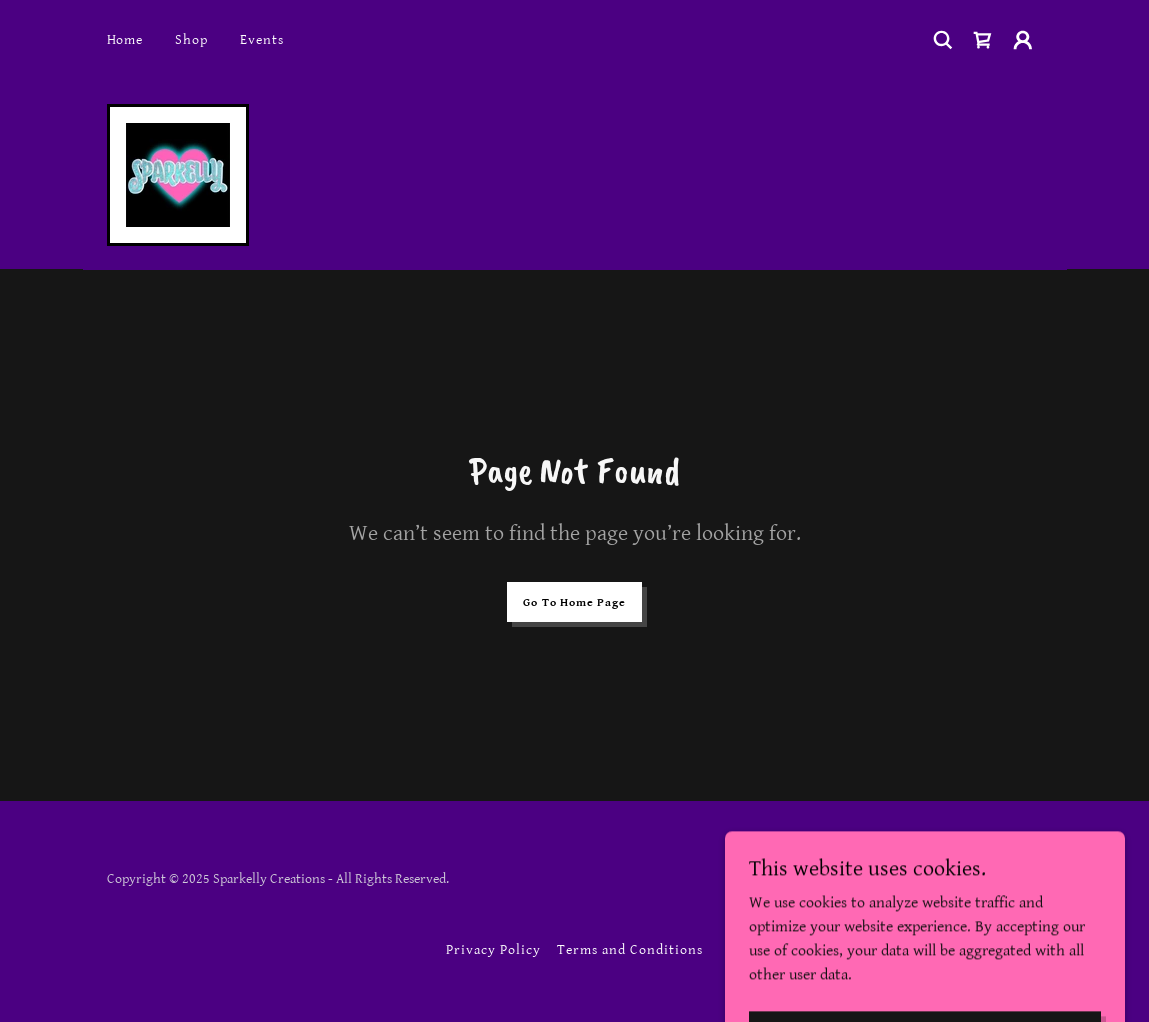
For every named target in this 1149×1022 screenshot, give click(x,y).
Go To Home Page (574, 602)
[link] (983, 40)
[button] (1023, 40)
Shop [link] (191, 40)
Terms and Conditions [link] (630, 950)
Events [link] (262, 40)
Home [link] (125, 40)
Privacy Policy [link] (493, 950)
